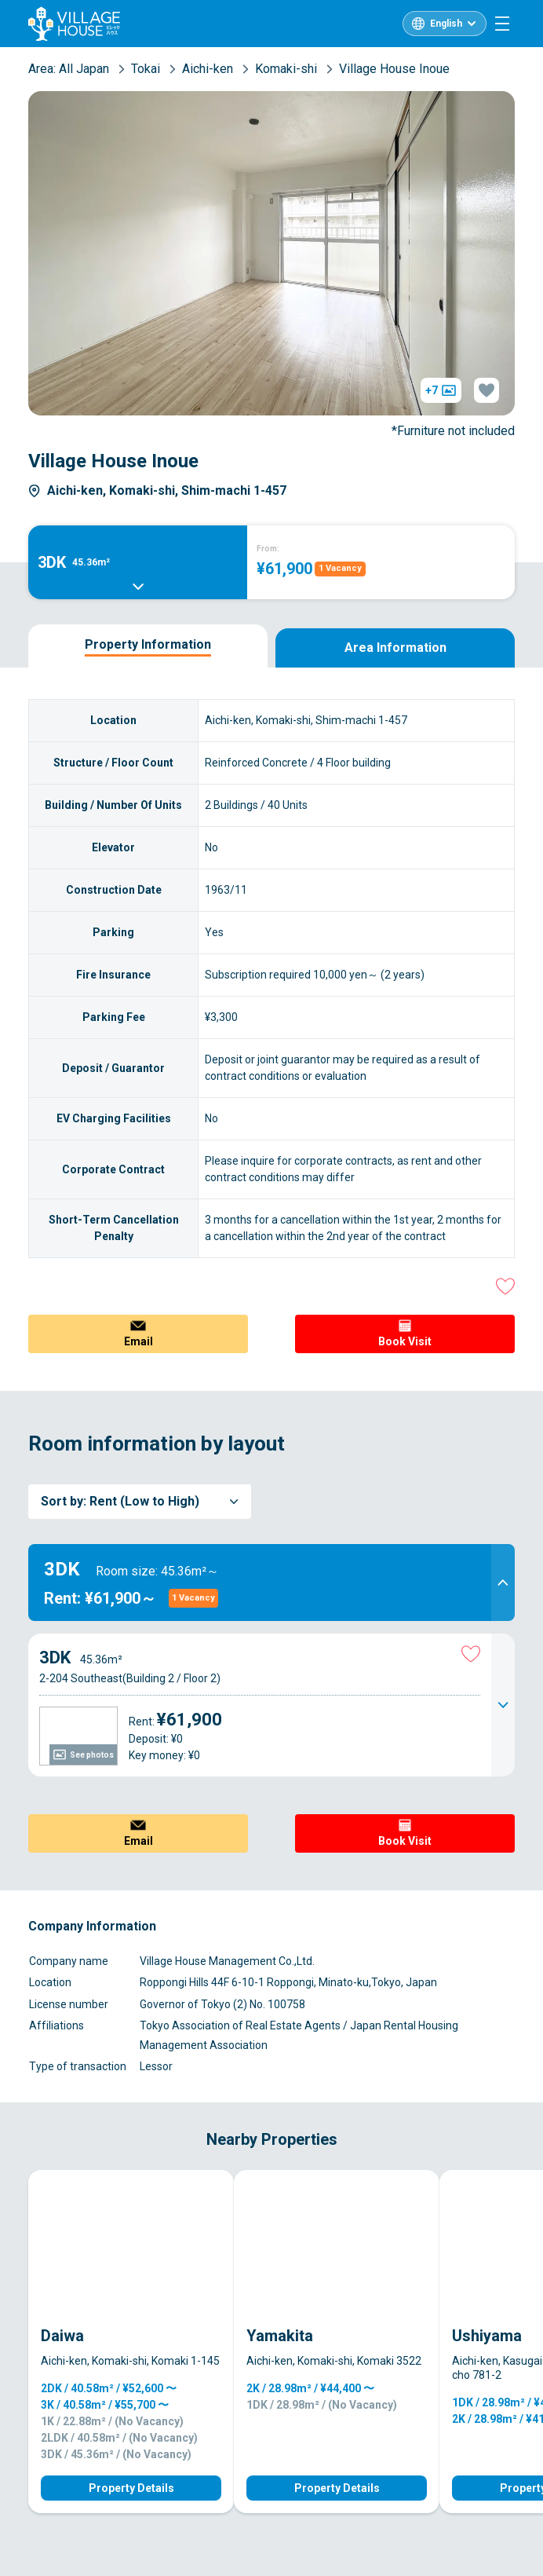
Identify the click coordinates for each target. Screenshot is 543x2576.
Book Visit (405, 1341)
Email (138, 1341)
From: (268, 548)
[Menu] (502, 23)
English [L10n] (446, 23)
